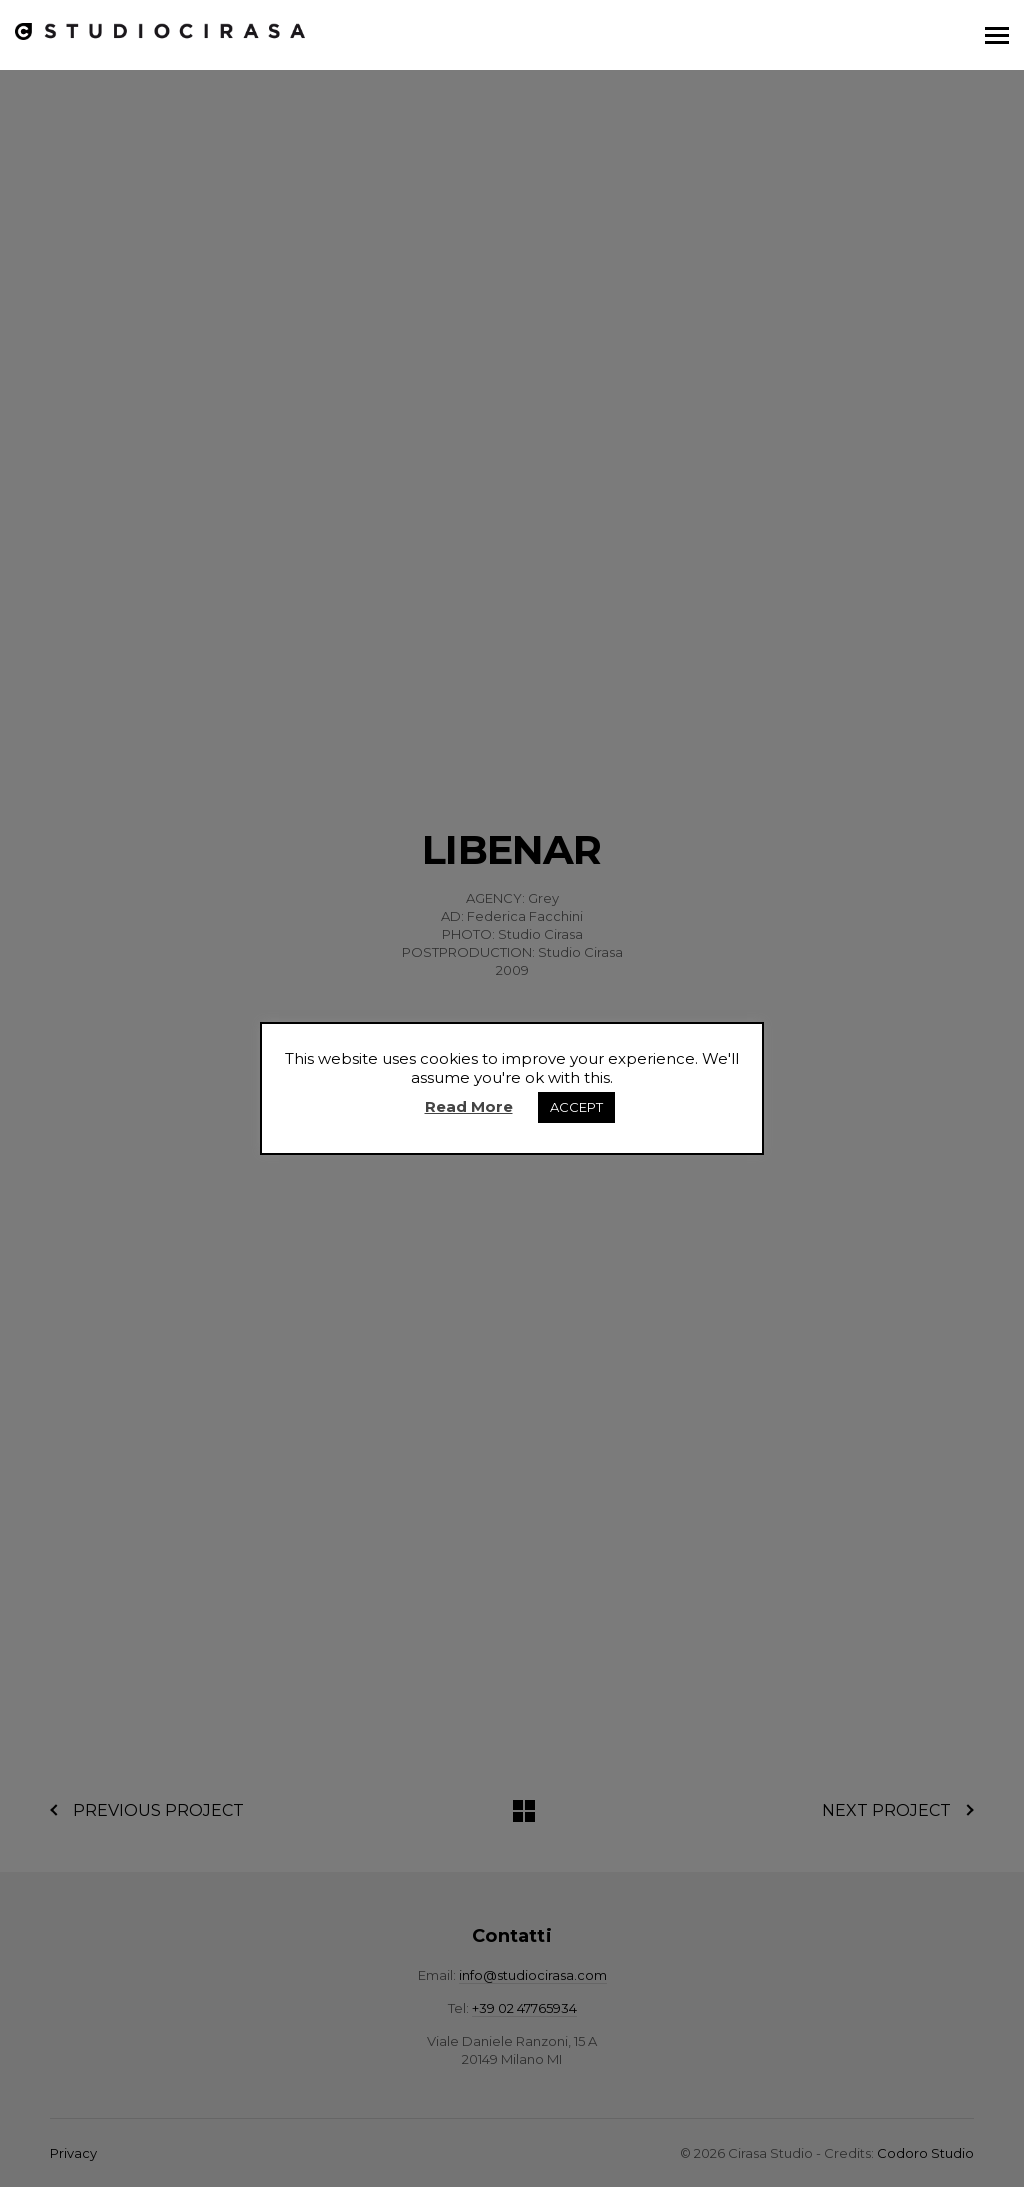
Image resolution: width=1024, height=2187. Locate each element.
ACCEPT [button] (576, 1107)
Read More (469, 1106)
